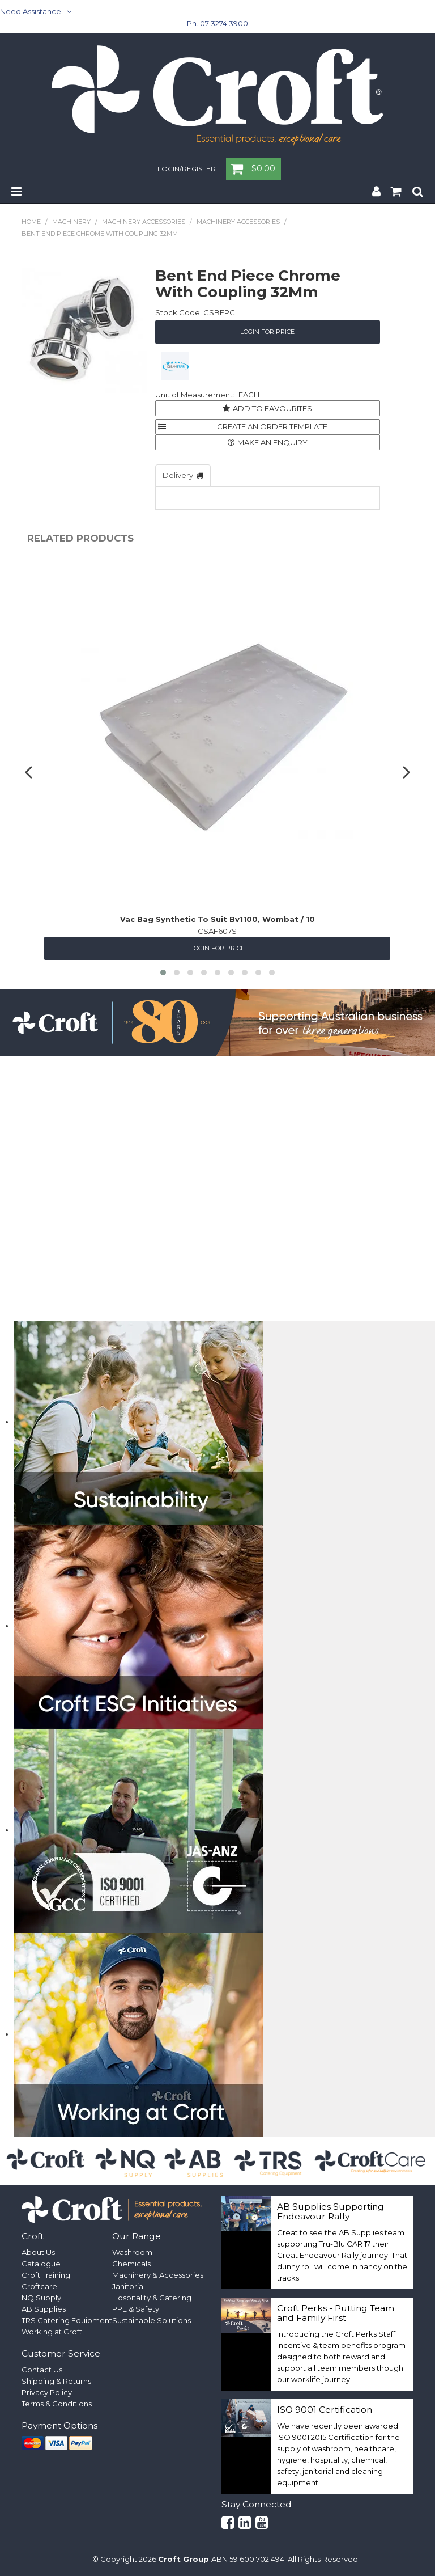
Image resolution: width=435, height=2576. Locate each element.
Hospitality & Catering (151, 2297)
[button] (163, 972)
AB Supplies (44, 2308)
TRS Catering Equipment (67, 2320)
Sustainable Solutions (151, 2320)
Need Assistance (30, 11)
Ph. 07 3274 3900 (217, 23)
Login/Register (186, 169)
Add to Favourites (272, 408)
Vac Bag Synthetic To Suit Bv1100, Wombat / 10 (217, 919)
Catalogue (41, 2263)
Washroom (132, 2252)
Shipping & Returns (56, 2380)
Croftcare (39, 2286)
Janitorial (128, 2286)
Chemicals (131, 2263)
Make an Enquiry (272, 442)
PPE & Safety (135, 2308)
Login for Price (267, 332)
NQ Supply (41, 2297)
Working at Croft (52, 2331)
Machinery (71, 222)
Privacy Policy (47, 2392)
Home (31, 222)
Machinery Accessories (143, 222)
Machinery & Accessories (157, 2274)
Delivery (178, 475)
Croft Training (46, 2274)
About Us (38, 2252)
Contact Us (42, 2369)
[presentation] (30, 772)
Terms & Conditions (57, 2403)
